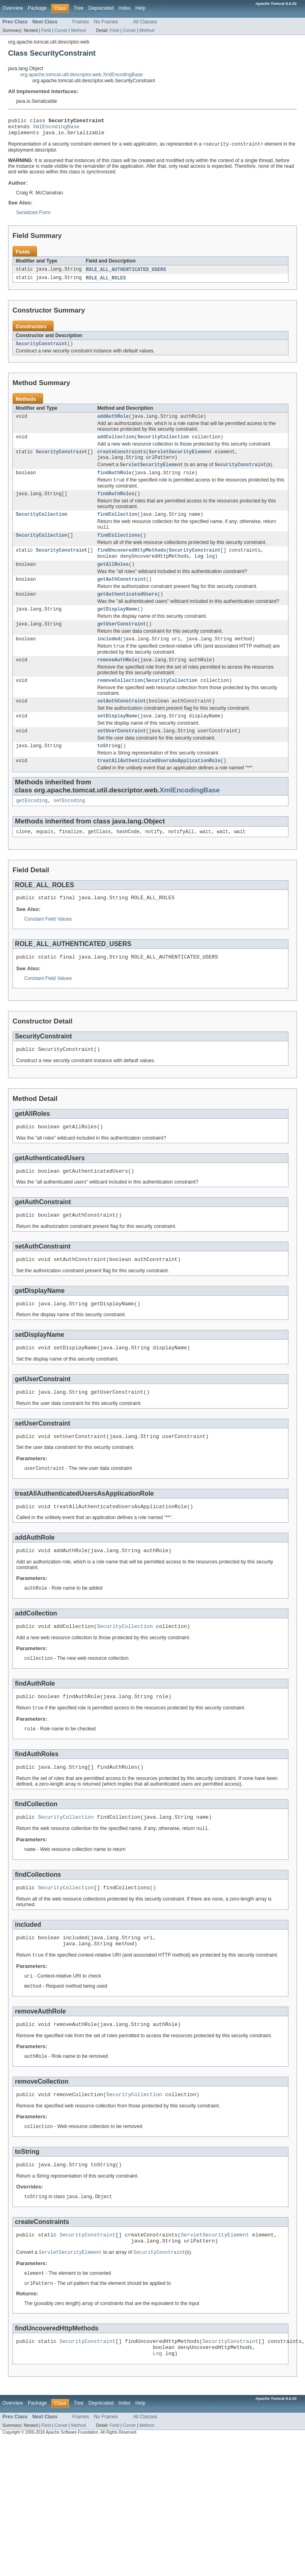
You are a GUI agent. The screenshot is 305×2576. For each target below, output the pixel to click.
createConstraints (121, 459)
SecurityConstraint (41, 349)
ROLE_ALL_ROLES (106, 282)
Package (37, 8)
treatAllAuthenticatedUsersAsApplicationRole (159, 786)
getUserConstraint (121, 642)
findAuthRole (114, 482)
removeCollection (120, 701)
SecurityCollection (163, 444)
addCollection (115, 444)
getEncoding (32, 826)
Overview (12, 8)
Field (46, 30)
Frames (80, 22)
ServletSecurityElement (180, 459)
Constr (60, 30)
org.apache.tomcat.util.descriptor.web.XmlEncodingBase (81, 74)
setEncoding (69, 826)
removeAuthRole (117, 680)
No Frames (106, 22)
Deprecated (101, 8)
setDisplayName (117, 739)
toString (108, 770)
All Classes (145, 22)
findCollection (117, 526)
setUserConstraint (121, 754)
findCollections (118, 548)
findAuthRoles (115, 505)
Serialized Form (33, 216)
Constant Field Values (48, 947)
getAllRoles (113, 579)
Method (78, 30)
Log (199, 570)
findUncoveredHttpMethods (131, 564)
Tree (78, 8)
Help (141, 8)
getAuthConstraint (121, 595)
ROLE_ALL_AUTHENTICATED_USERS (126, 274)
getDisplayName (117, 626)
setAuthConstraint (121, 723)
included (108, 658)
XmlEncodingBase (56, 128)
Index (125, 8)
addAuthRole (113, 422)
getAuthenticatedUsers (127, 611)
